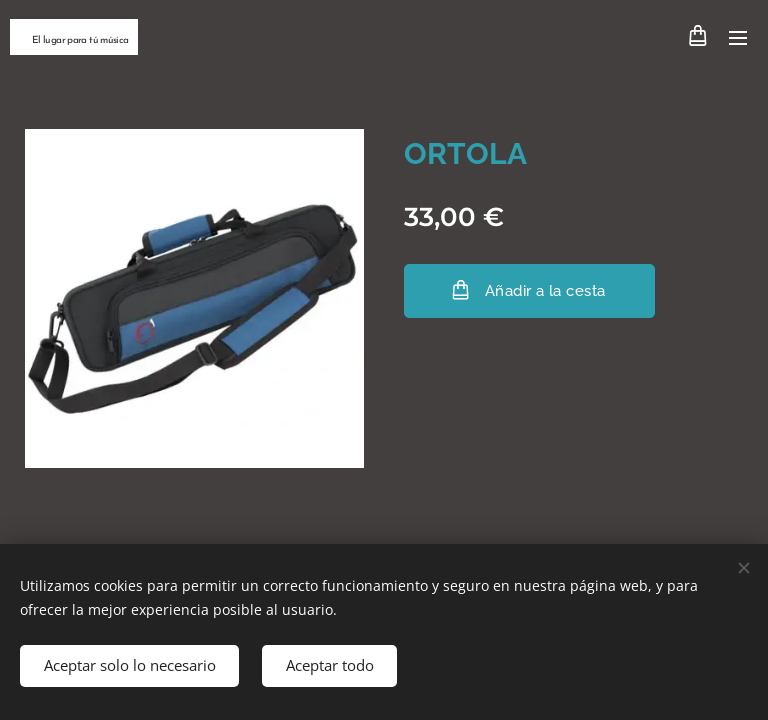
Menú (738, 38)
